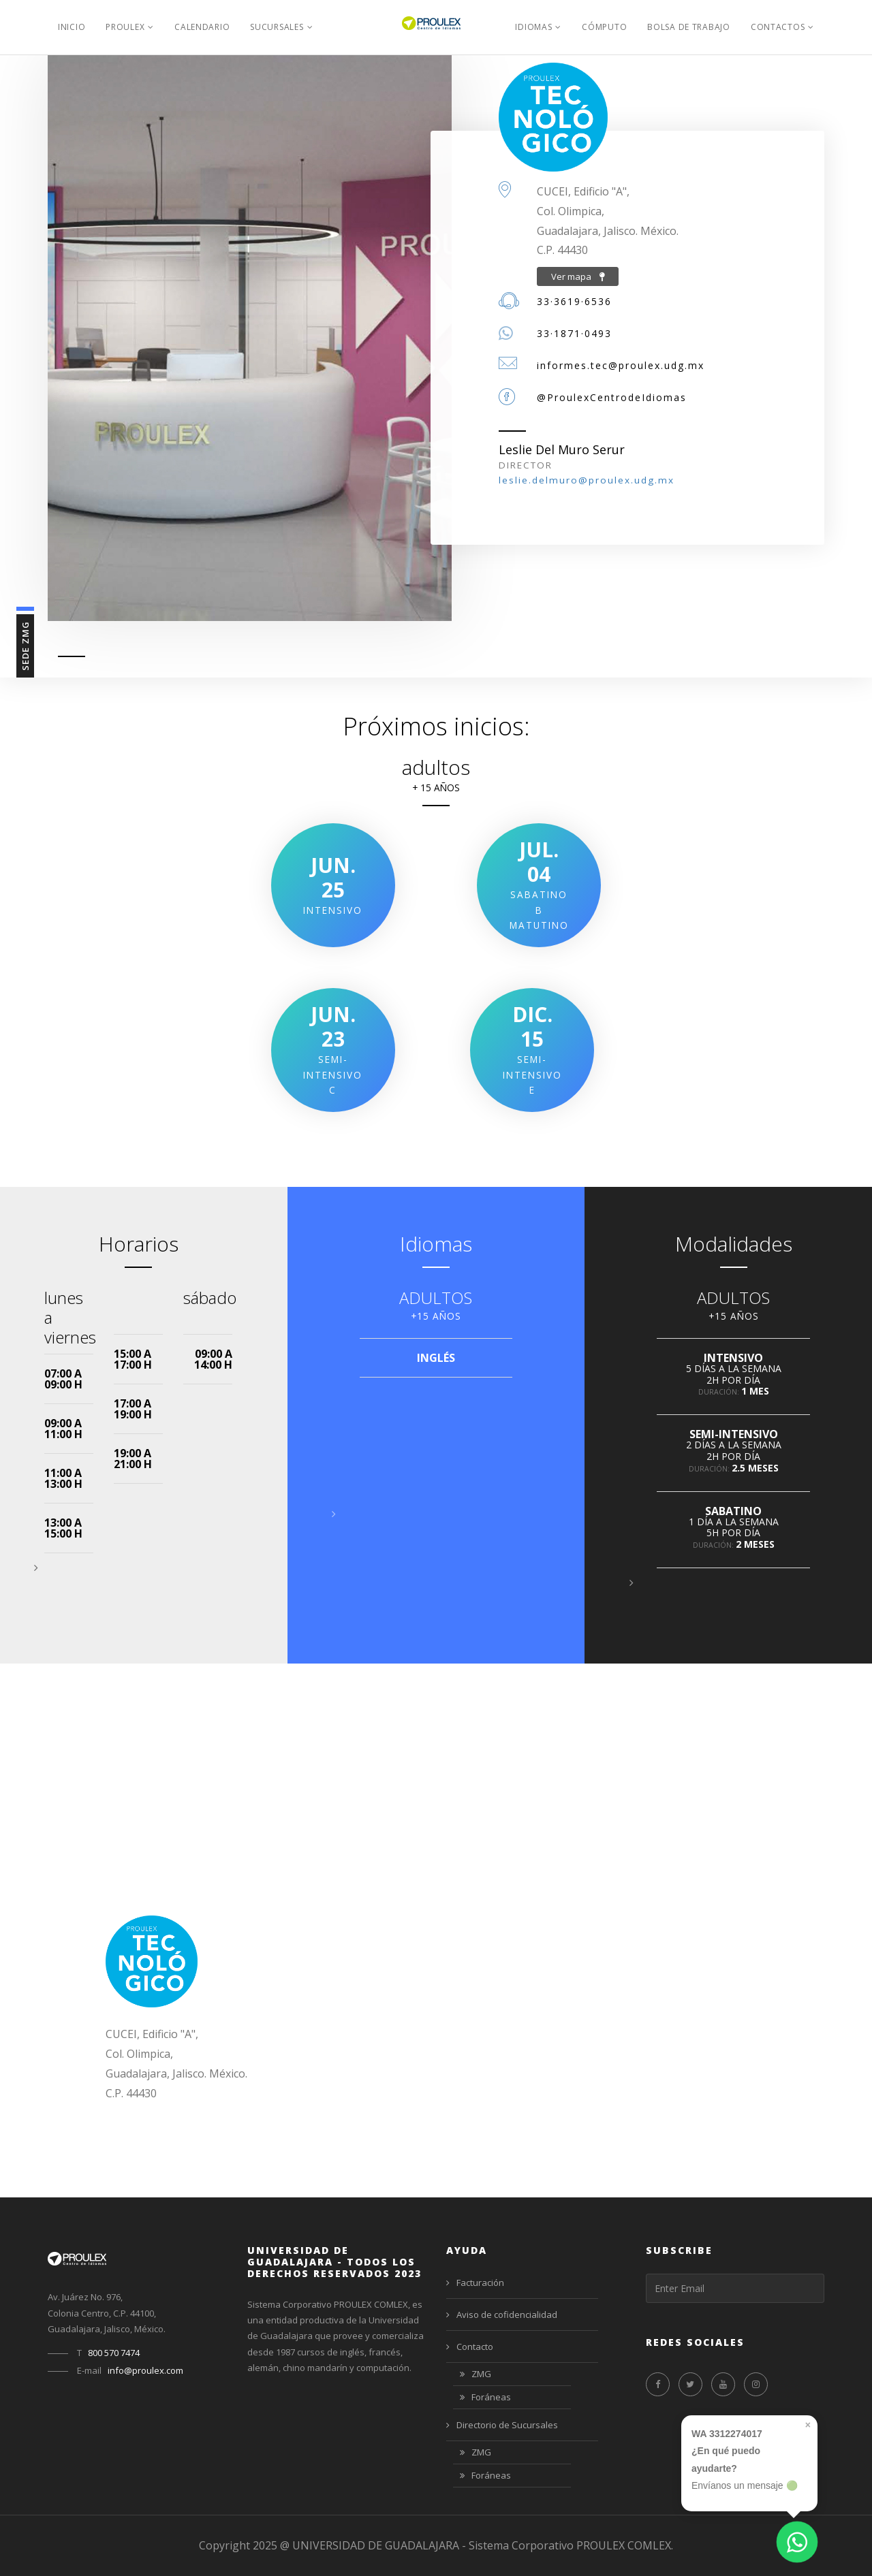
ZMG (475, 2375)
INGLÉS (436, 1357)
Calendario (202, 27)
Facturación (475, 2282)
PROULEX (125, 27)
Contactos (778, 27)
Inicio (71, 27)
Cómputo (604, 27)
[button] (36, 1567)
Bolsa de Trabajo (688, 27)
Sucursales (276, 27)
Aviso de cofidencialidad (501, 2314)
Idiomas (533, 27)
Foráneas (485, 2398)
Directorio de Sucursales (502, 2425)
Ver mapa (577, 276)
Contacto (469, 2346)
